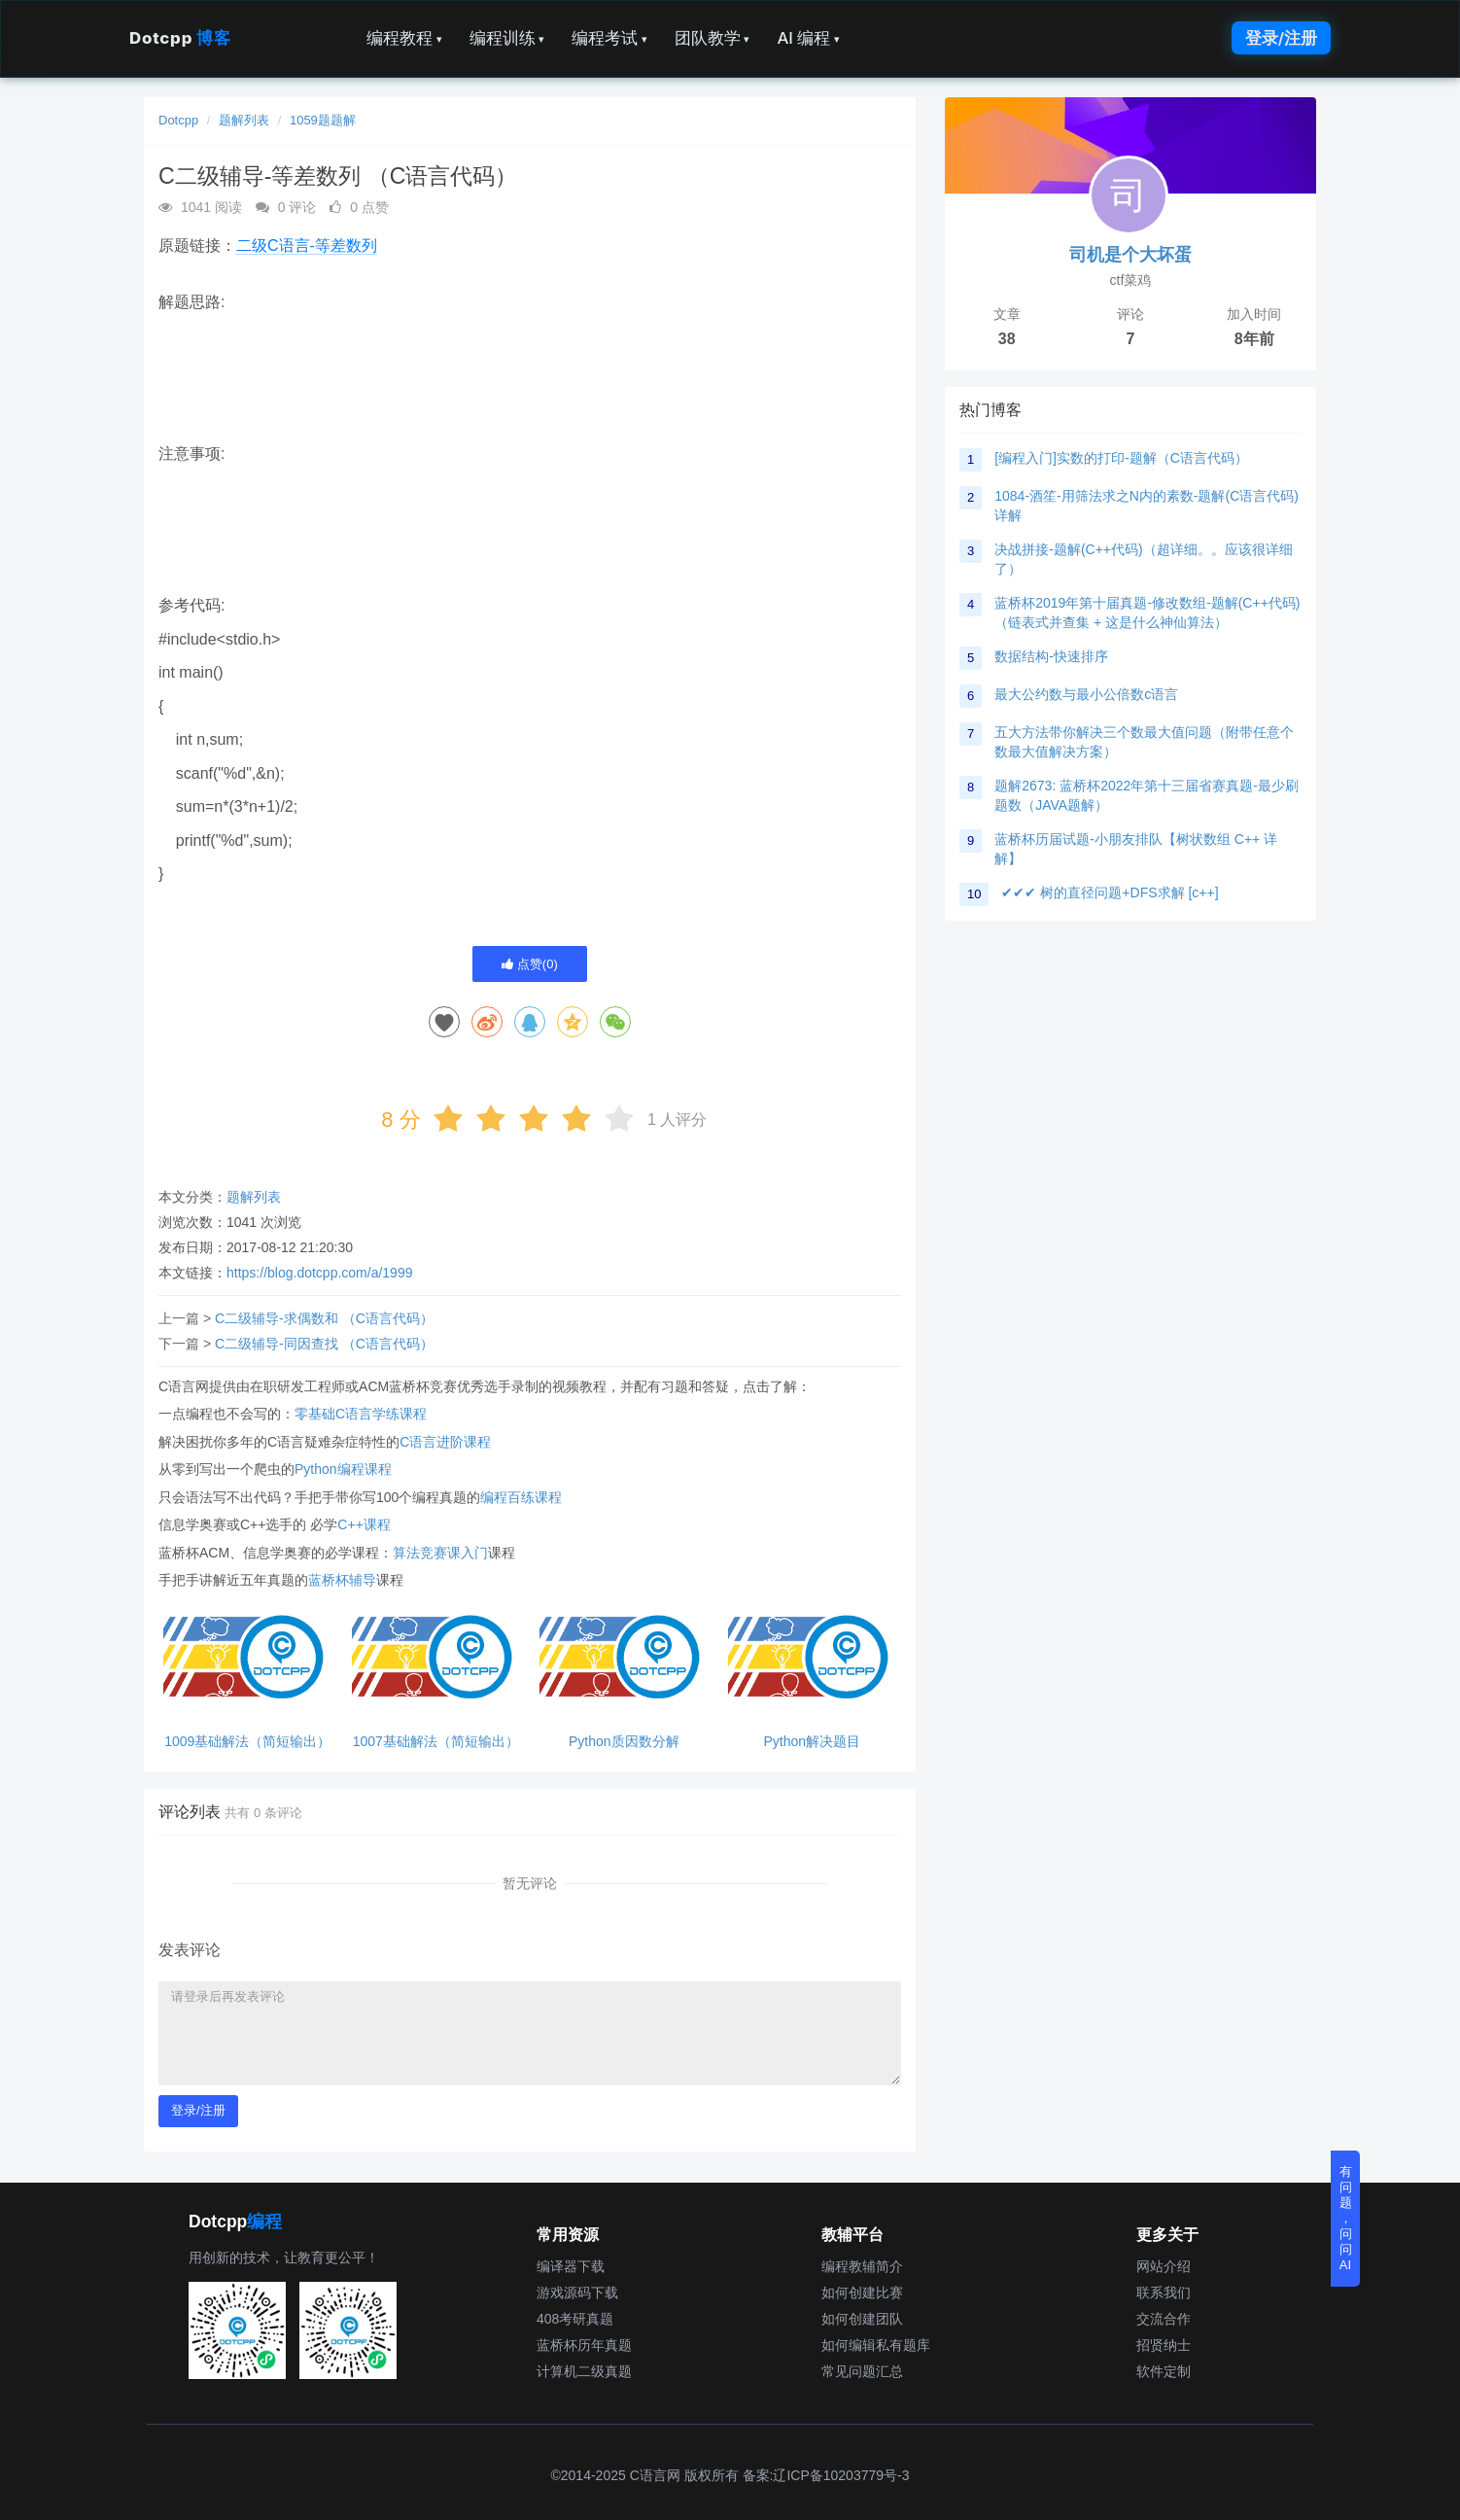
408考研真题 (575, 2319)
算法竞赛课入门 (440, 1552)
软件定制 (1163, 2371)
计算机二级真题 (584, 2371)
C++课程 (363, 1524)
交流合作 (1163, 2319)
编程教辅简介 (862, 2266)
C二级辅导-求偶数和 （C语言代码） (324, 1318)
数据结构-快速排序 (1051, 656)
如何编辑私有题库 (875, 2345)
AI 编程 (808, 38)
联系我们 (1163, 2292)
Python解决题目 (811, 1741)
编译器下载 (571, 2266)
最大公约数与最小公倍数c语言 (1086, 694)
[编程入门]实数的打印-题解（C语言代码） (1121, 458)
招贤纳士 (1163, 2345)
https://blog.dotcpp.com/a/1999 (319, 1272)
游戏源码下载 (577, 2292)
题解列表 (244, 120)
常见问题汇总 (862, 2371)
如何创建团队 (862, 2319)
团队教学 (712, 38)
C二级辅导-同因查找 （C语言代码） (324, 1343)
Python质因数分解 (624, 1741)
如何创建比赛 (862, 2292)
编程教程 (404, 38)
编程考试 (609, 38)
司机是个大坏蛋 (1130, 254)
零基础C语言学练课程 (361, 1413)
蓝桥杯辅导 (342, 1580)
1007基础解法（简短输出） (436, 1741)
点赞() (530, 964)
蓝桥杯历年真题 (584, 2345)
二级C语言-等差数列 (306, 245)
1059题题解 (323, 120)
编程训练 (507, 38)
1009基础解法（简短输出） (247, 1741)
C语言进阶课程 (445, 1442)
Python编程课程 (343, 1469)
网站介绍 (1163, 2266)
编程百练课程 (521, 1497)
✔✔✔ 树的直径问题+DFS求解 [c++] (1109, 892)
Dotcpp (179, 38)
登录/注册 (1281, 38)
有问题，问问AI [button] (1345, 2218)
